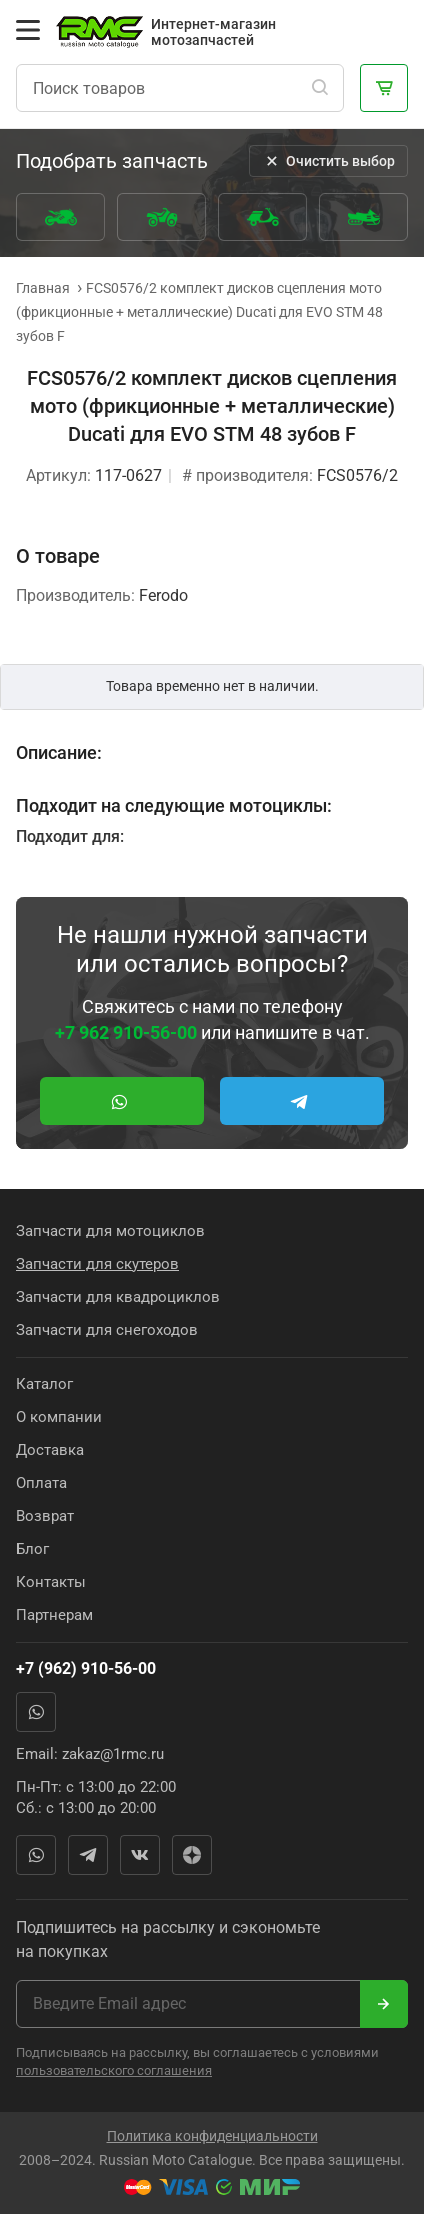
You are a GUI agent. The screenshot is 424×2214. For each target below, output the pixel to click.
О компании (59, 1417)
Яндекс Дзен (192, 1855)
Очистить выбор (328, 161)
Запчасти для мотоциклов (110, 1231)
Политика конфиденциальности (212, 2136)
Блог (32, 1549)
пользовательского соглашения (114, 2070)
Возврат (45, 1516)
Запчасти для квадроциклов (118, 1297)
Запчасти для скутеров (97, 1264)
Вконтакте (140, 1855)
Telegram (88, 1855)
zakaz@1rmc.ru (113, 1754)
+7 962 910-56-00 (126, 1032)
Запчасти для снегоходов (107, 1330)
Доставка (50, 1450)
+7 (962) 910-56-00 (86, 1668)
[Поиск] (320, 88)
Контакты (51, 1582)
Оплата (41, 1483)
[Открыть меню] (28, 30)
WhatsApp (36, 1712)
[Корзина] (384, 88)
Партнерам (54, 1615)
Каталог (44, 1384)
